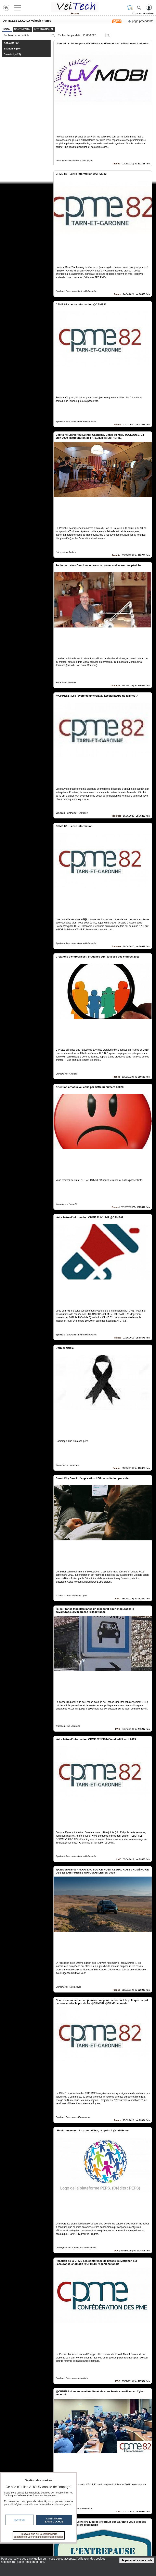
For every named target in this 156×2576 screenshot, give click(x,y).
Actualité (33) (11, 43)
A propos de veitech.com (76, 2553)
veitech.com (17, 2546)
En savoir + (68, 2549)
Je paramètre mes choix (136, 2560)
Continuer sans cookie (54, 2520)
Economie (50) (12, 48)
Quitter (19, 2519)
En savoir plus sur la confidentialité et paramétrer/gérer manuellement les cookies (39, 2535)
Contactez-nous (71, 2544)
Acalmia (116, 444)
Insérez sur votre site (137, 2507)
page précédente (140, 21)
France (116, 136)
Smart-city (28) (12, 54)
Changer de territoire (143, 13)
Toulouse (115, 547)
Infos (124, 2544)
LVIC (117, 1266)
